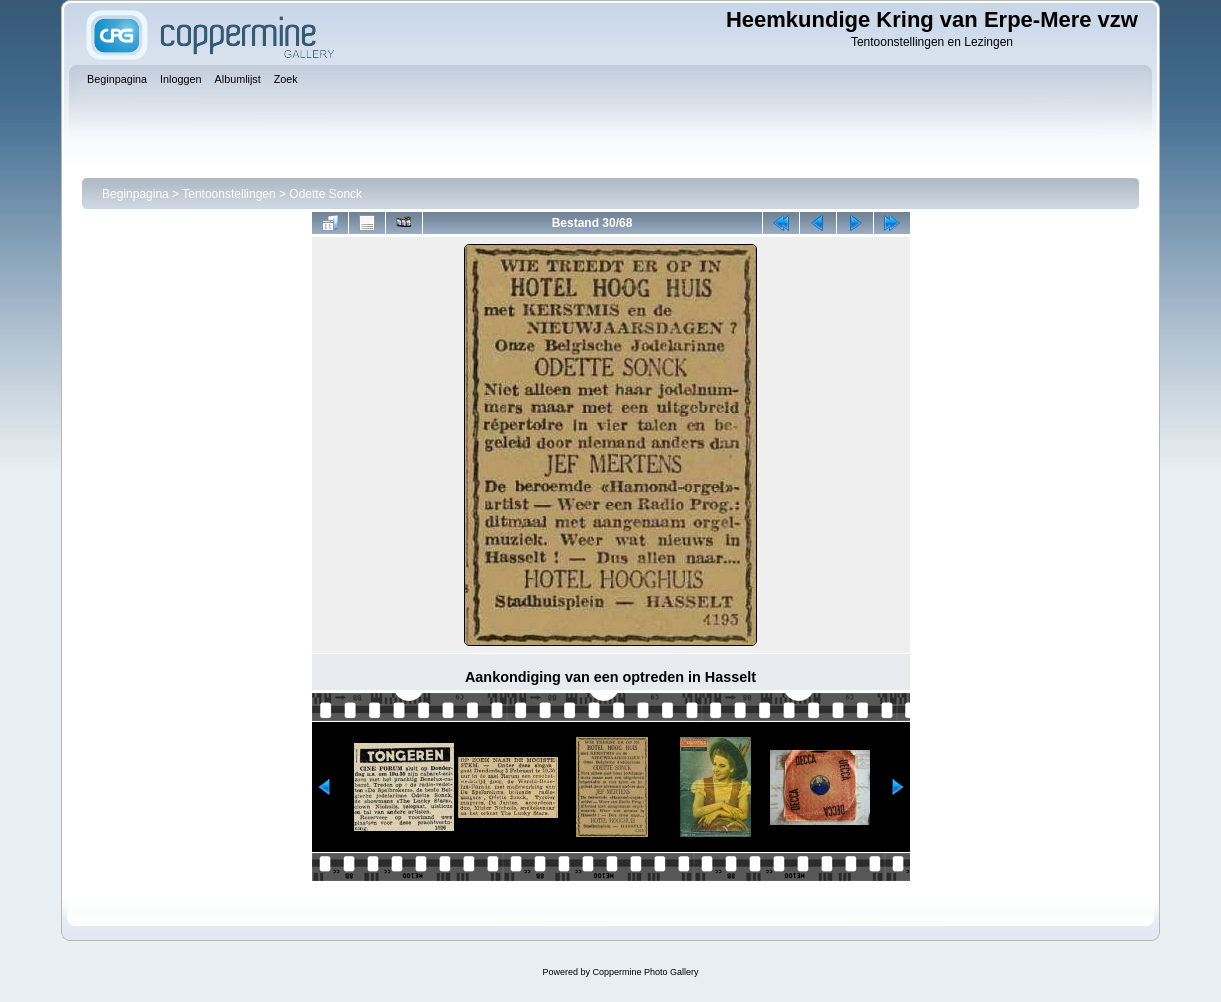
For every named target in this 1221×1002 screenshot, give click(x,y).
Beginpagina (135, 194)
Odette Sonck (325, 194)
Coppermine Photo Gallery (645, 972)
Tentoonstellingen (228, 194)
